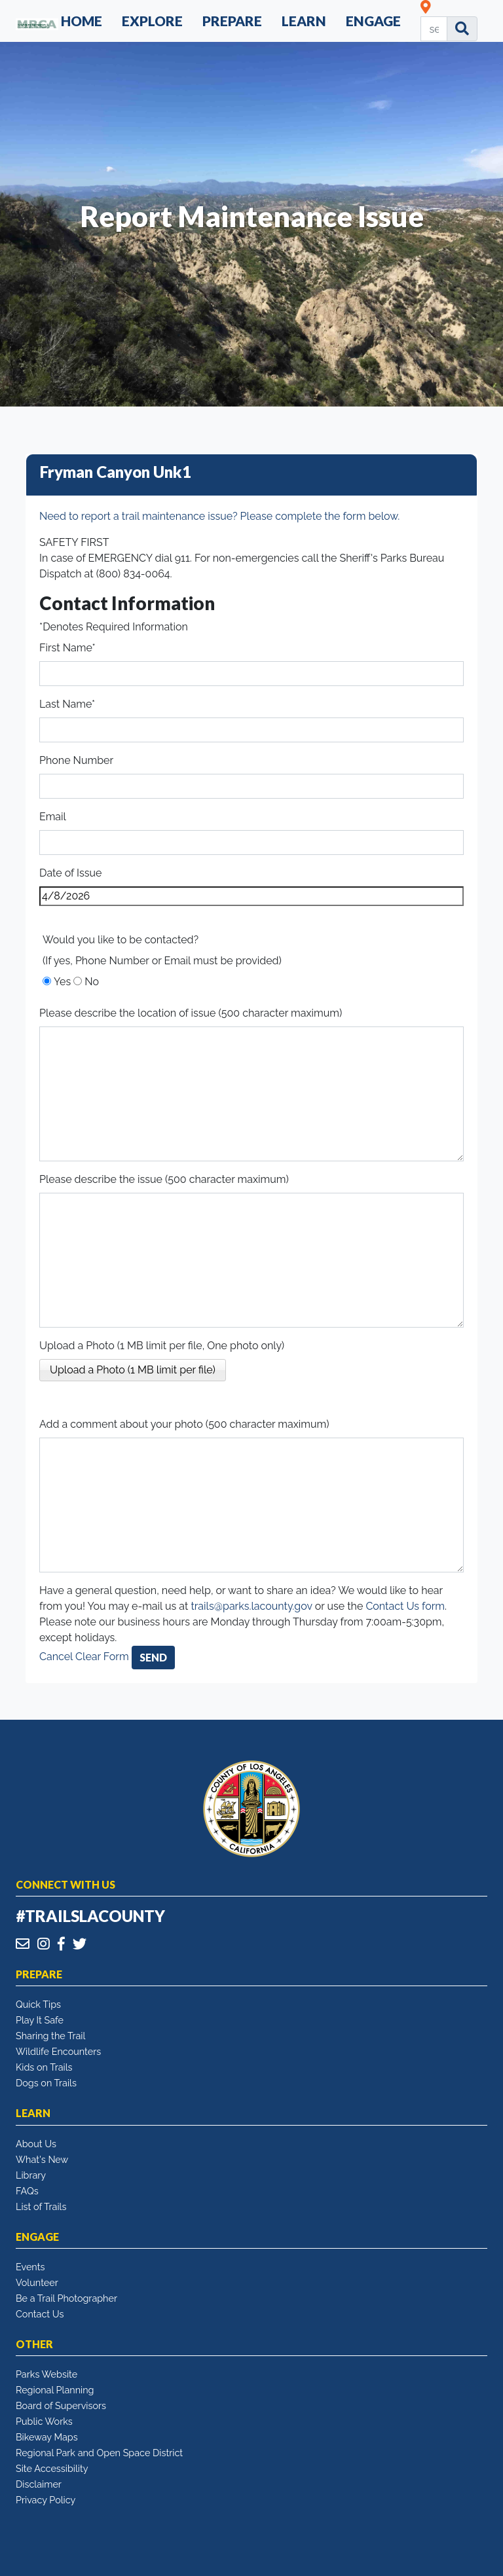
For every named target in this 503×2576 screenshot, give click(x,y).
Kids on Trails (44, 2067)
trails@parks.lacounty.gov (251, 1606)
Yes (62, 981)
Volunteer (37, 2282)
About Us (36, 2143)
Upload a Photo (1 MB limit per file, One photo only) (161, 1345)
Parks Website (46, 2374)
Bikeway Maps (47, 2436)
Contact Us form (405, 1606)
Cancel (56, 1656)
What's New (42, 2159)
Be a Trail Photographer (66, 2298)
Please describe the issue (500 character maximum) (164, 1179)
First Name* (67, 648)
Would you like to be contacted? (120, 940)
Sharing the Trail (50, 2035)
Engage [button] (373, 20)
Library (31, 2175)
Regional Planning (55, 2389)
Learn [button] (304, 20)
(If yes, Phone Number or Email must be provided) (162, 960)
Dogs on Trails (46, 2082)
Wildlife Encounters (58, 2051)
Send (153, 1657)
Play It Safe (40, 2019)
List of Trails (41, 2206)
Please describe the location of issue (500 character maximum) (190, 1013)
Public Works (44, 2421)
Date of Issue (70, 873)
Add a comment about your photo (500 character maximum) (184, 1424)
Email (52, 816)
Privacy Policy (45, 2499)
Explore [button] (152, 20)
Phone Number (76, 760)
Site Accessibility (52, 2468)
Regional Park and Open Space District (99, 2452)
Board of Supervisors (61, 2405)
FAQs (27, 2190)
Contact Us (40, 2313)
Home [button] (81, 20)
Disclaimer (39, 2484)
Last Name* (67, 704)
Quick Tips (38, 2004)
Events (30, 2266)
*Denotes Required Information (113, 627)
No (91, 981)
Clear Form (103, 1656)
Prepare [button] (232, 20)
